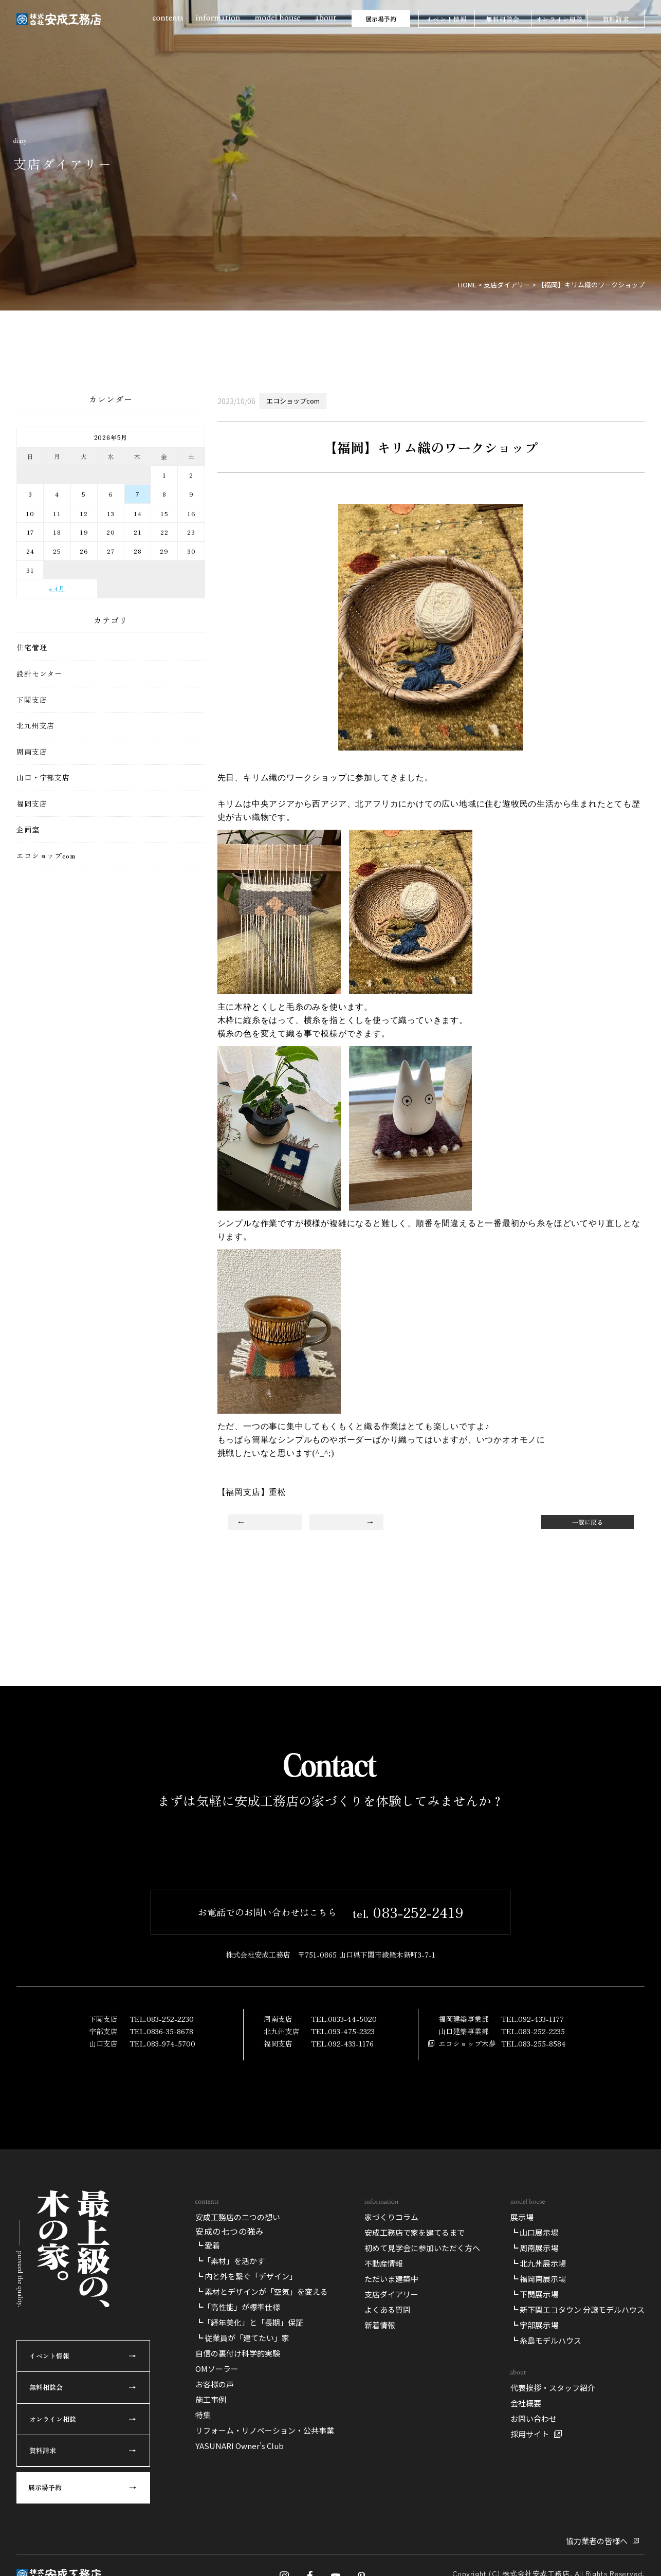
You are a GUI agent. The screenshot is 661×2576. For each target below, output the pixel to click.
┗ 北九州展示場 (538, 2556)
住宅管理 (31, 647)
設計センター (39, 674)
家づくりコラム (391, 2510)
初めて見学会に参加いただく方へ (422, 2540)
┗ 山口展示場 (534, 2525)
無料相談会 (503, 18)
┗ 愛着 (207, 2538)
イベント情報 (446, 18)
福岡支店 (31, 804)
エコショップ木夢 (467, 2237)
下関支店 (31, 700)
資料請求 (616, 18)
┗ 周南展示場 (534, 2540)
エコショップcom (45, 856)
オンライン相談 (559, 18)
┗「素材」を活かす (230, 2554)
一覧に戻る (587, 1522)
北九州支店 (35, 725)
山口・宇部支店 (43, 777)
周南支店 (31, 752)
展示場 (522, 2510)
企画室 (27, 829)
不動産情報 (383, 2556)
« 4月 (57, 588)
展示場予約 (380, 18)
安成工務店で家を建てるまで (414, 2525)
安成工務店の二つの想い (237, 2510)
